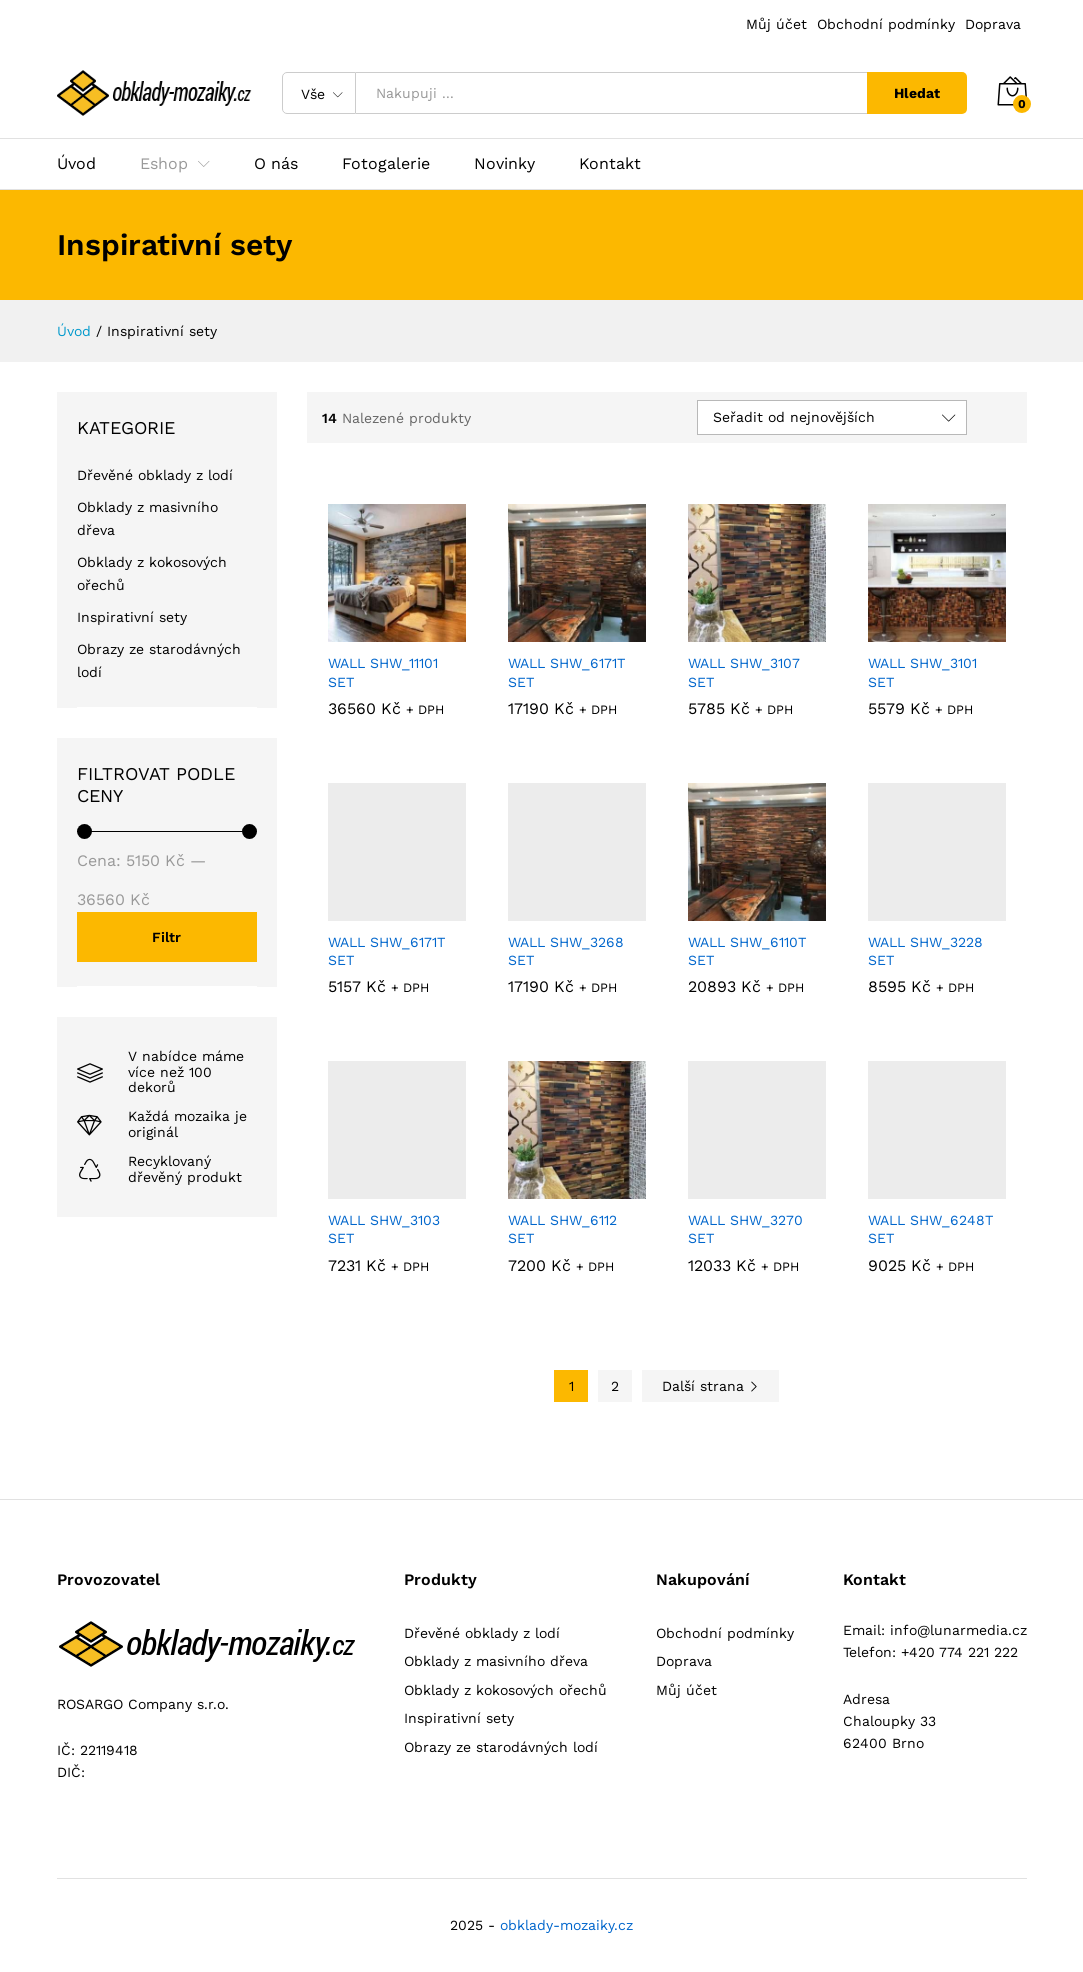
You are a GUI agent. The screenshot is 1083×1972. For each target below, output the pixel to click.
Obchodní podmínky (886, 24)
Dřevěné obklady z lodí (155, 475)
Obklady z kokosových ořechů (505, 1690)
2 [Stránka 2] (615, 1386)
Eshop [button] (164, 164)
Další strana (710, 1386)
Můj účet (776, 24)
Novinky (504, 164)
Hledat (917, 93)
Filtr (166, 937)
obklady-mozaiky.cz (566, 1925)
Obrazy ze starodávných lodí (501, 1747)
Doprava (993, 24)
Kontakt (610, 164)
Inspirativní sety (132, 617)
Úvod (76, 164)
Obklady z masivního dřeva (496, 1661)
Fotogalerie (386, 164)
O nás (276, 164)
